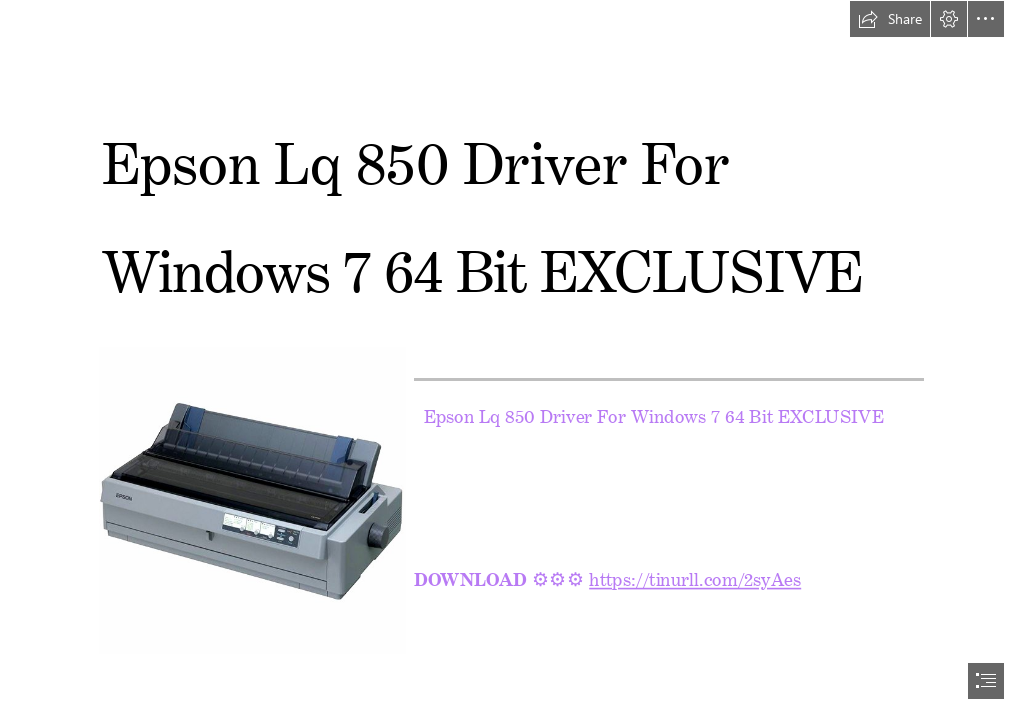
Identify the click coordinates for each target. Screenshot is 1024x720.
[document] (512, 360)
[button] (890, 19)
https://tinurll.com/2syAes (696, 575)
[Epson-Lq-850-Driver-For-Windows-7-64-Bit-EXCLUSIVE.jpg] (251, 499)
